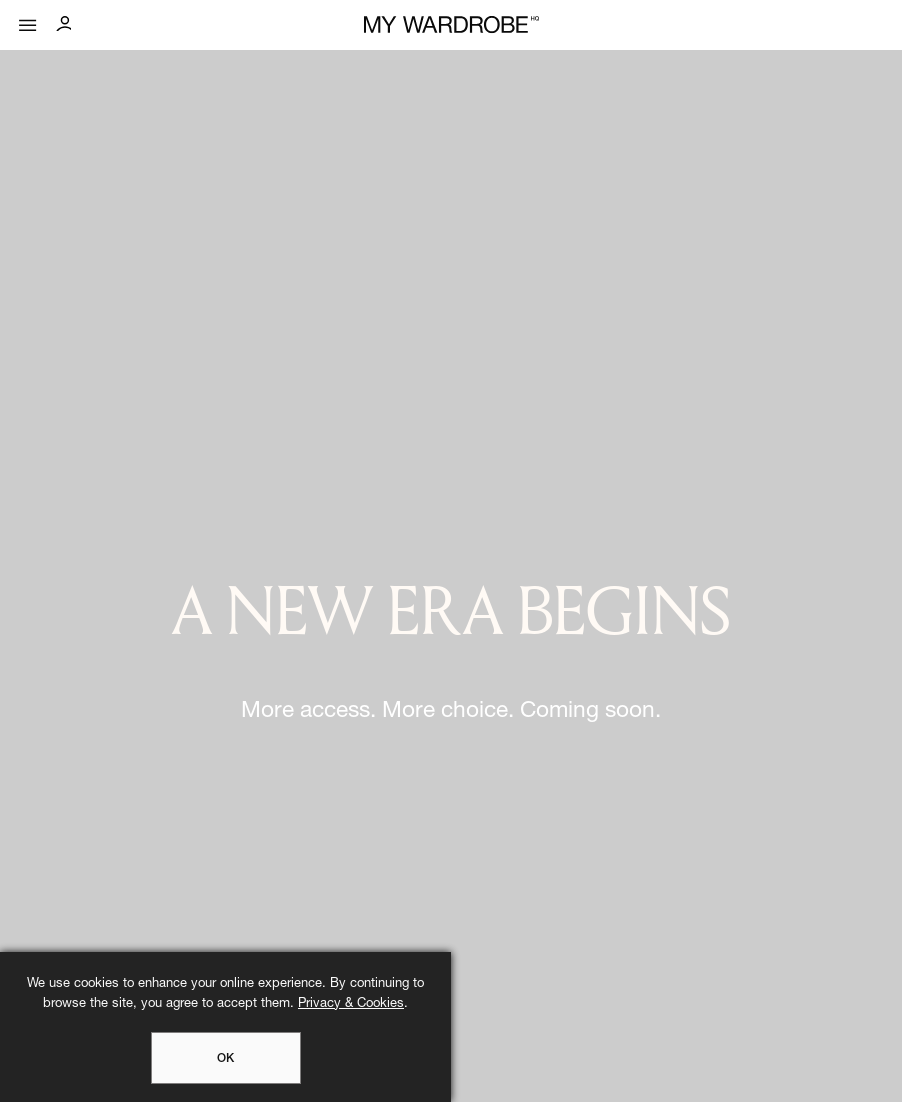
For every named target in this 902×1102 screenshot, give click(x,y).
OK (225, 1059)
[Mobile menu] (28, 20)
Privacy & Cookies (351, 1004)
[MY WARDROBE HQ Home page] (451, 25)
